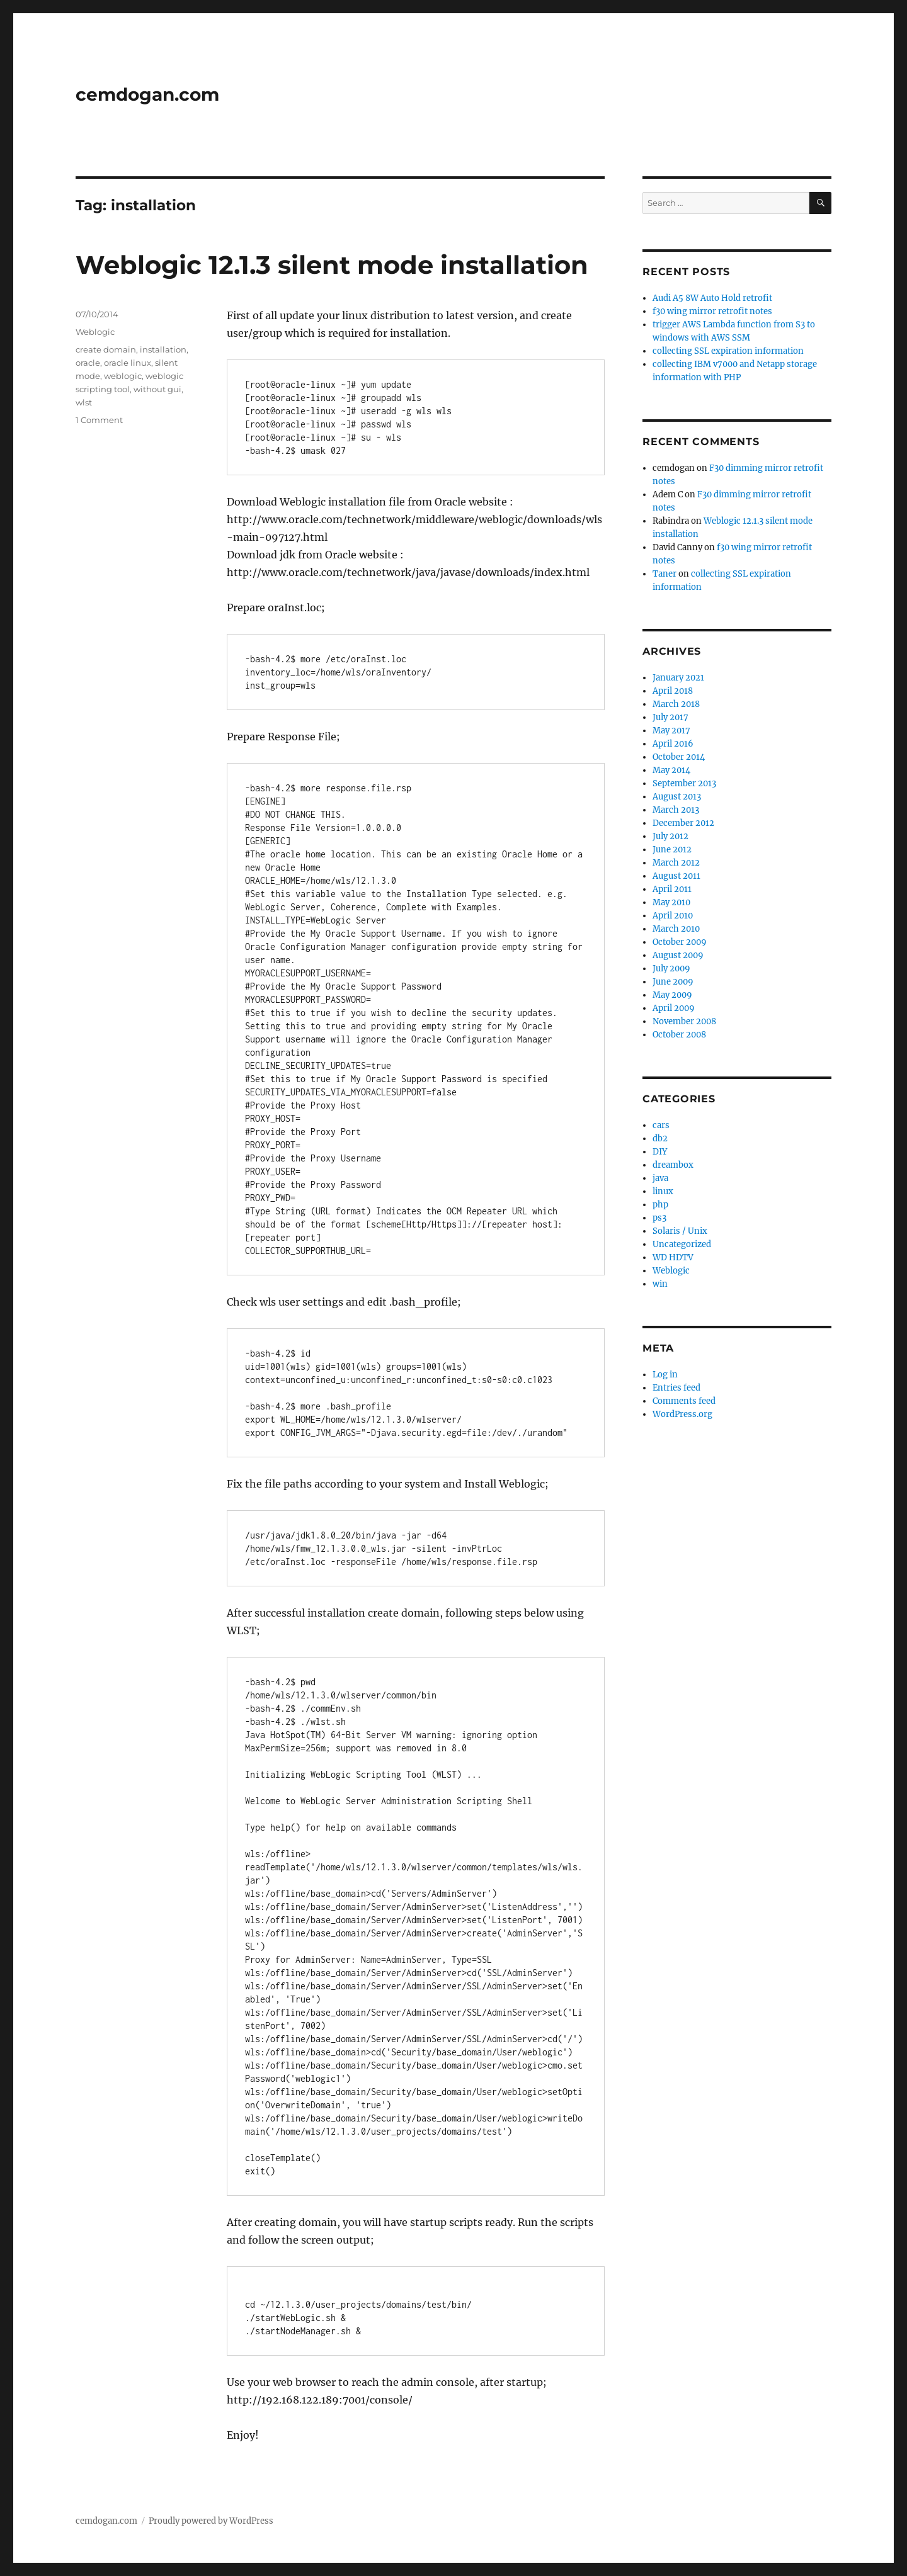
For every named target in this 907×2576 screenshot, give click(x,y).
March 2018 (676, 704)
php (660, 1204)
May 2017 (671, 730)
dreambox (673, 1165)
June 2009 (673, 981)
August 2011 (676, 876)
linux (663, 1191)
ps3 (659, 1217)
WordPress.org (682, 1414)
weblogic (123, 376)
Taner (664, 573)
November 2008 (684, 1021)
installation (163, 349)
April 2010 (673, 915)
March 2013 (676, 810)
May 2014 (671, 770)
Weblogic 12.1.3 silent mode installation (332, 264)
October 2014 (679, 757)
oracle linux (127, 363)
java (660, 1178)
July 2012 (670, 836)
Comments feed (684, 1401)
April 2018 (673, 691)
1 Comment (99, 420)
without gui (157, 389)
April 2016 (673, 743)
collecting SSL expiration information (728, 351)
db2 (660, 1138)
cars (661, 1125)
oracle (88, 363)
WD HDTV (673, 1257)
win (660, 1284)
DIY (660, 1151)
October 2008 (679, 1034)
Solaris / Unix (680, 1231)
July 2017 (670, 717)
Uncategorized (682, 1244)
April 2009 (674, 1008)
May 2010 (671, 902)
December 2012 (683, 823)
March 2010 (676, 929)
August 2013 (677, 796)
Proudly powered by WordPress (211, 2521)
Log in (665, 1374)
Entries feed (676, 1387)
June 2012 (672, 849)
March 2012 (676, 862)
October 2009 (680, 942)
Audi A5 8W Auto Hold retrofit (712, 298)
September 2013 (684, 783)
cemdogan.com (147, 94)
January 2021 (678, 677)
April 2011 (672, 889)
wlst (84, 402)
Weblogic (95, 332)
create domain (106, 349)
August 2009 (678, 955)
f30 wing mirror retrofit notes (712, 311)
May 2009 (672, 995)
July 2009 (671, 968)
